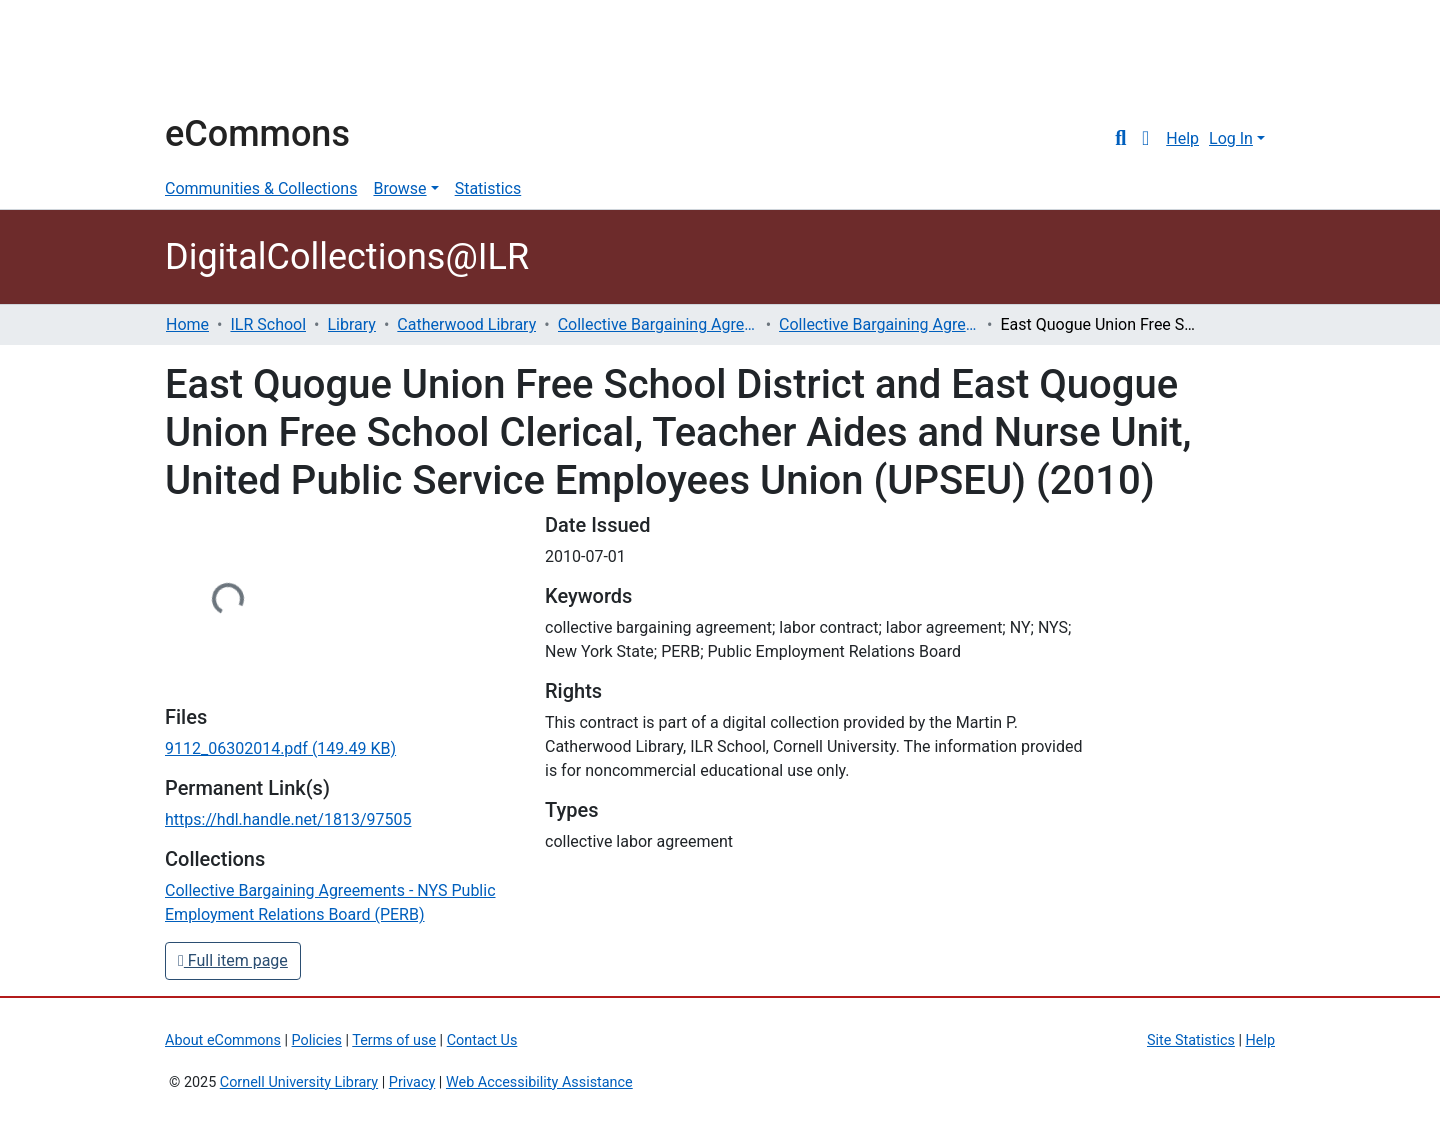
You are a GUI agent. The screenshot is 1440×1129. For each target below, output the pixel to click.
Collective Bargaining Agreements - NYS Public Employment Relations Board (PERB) (879, 324)
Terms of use (394, 1040)
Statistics (488, 188)
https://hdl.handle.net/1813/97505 (288, 819)
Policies (317, 1040)
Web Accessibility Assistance (539, 1082)
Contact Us (482, 1040)
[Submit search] (1120, 139)
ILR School (268, 324)
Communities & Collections (261, 188)
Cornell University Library (299, 1082)
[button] (1145, 139)
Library (352, 324)
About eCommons (223, 1040)
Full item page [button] (233, 960)
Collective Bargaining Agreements (658, 324)
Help (1182, 138)
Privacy (412, 1082)
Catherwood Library (466, 324)
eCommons (257, 134)
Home (187, 324)
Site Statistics (1191, 1040)
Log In (1231, 138)
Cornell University (215, 58)
